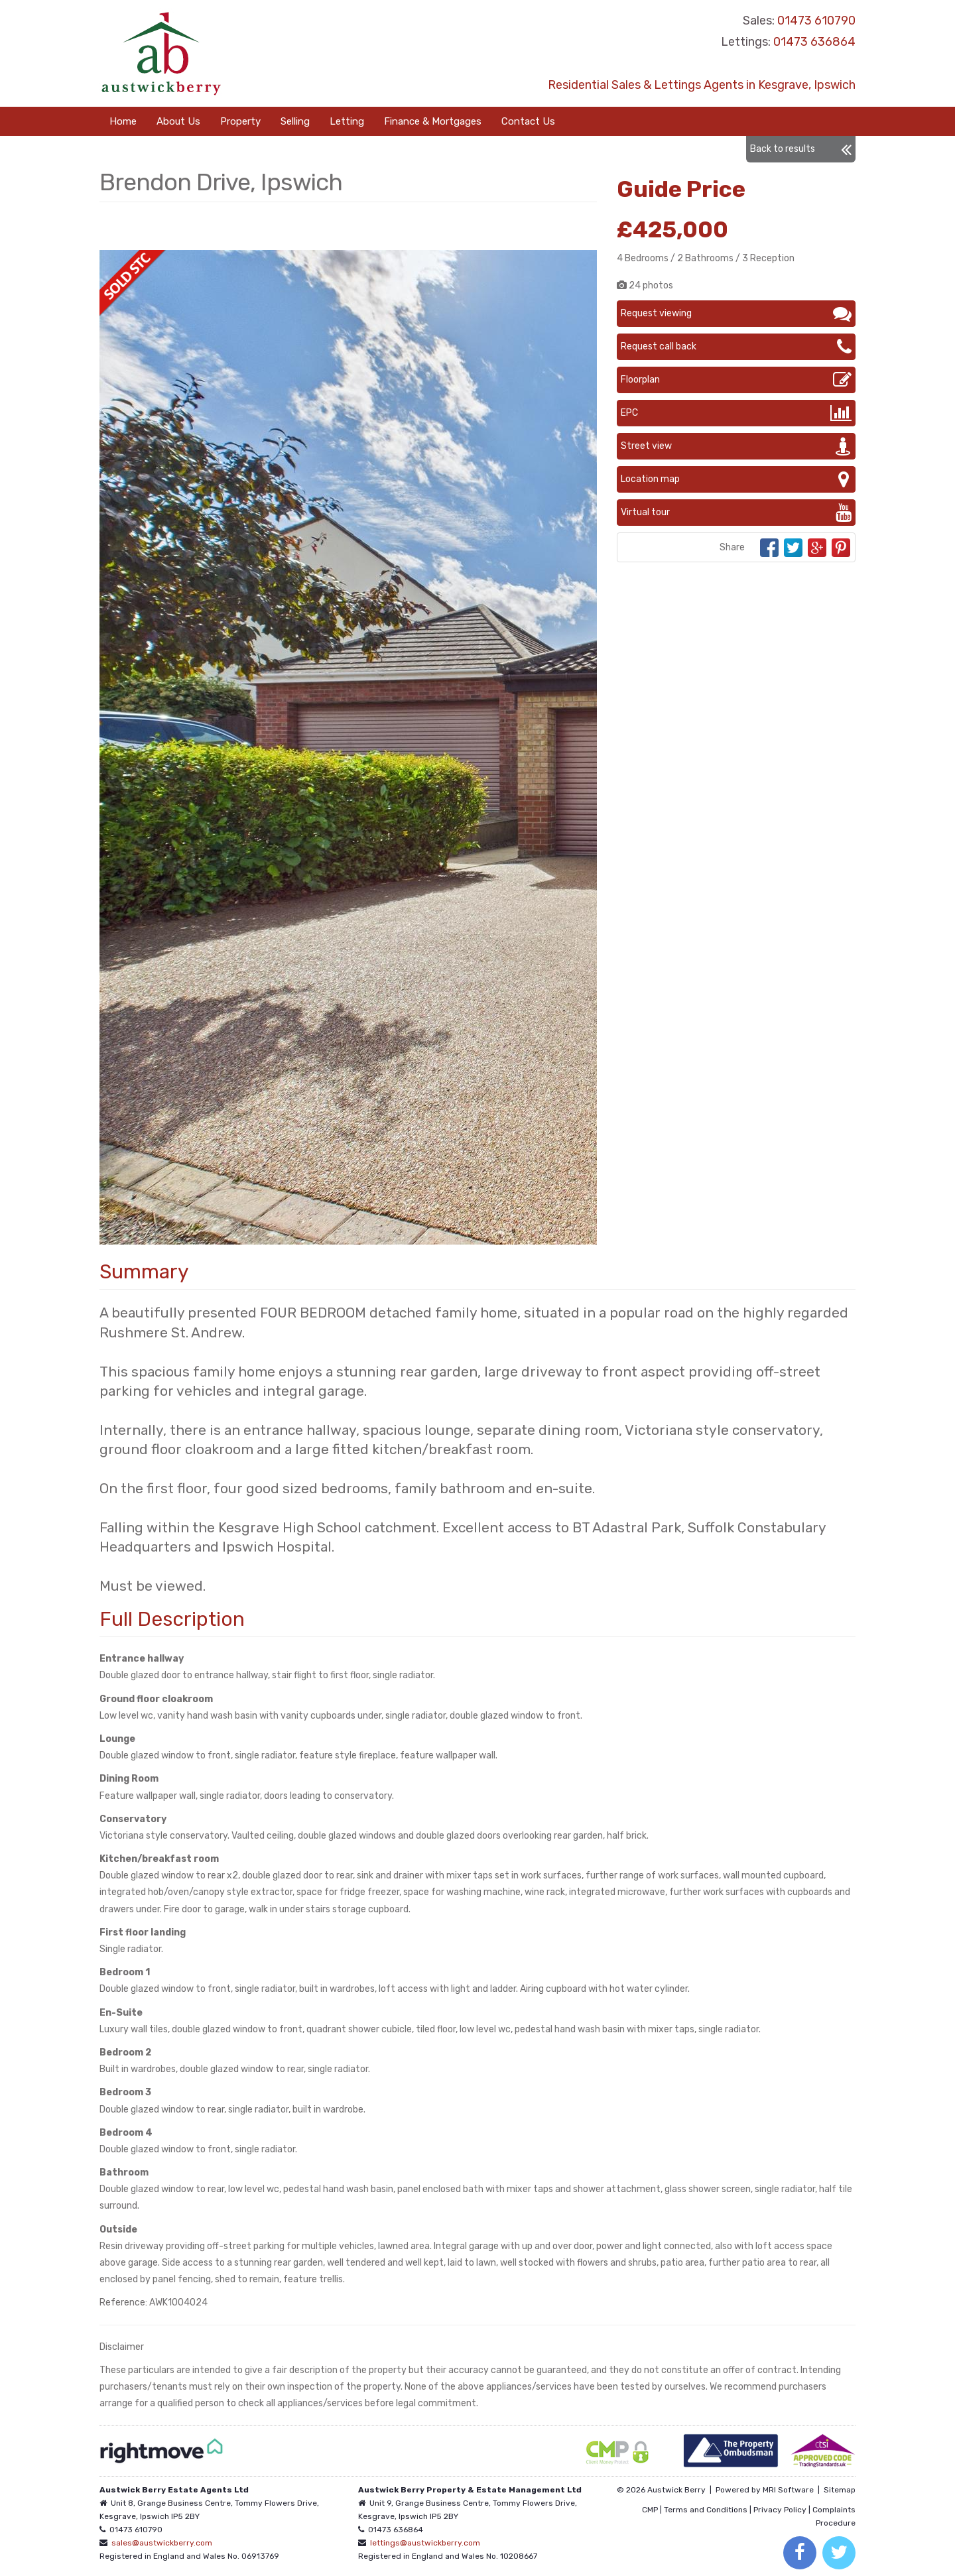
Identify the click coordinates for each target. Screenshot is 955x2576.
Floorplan (736, 380)
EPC (736, 413)
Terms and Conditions (705, 2509)
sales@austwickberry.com (161, 2542)
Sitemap (840, 2489)
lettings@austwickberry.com (425, 2542)
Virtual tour (736, 512)
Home (123, 121)
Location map (736, 479)
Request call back (736, 346)
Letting (347, 121)
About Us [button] (178, 121)
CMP (650, 2509)
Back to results (801, 149)
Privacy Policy (779, 2509)
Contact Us (528, 121)
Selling (295, 121)
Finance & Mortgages (432, 121)
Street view (736, 446)
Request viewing (736, 313)
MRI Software (788, 2489)
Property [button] (240, 121)
